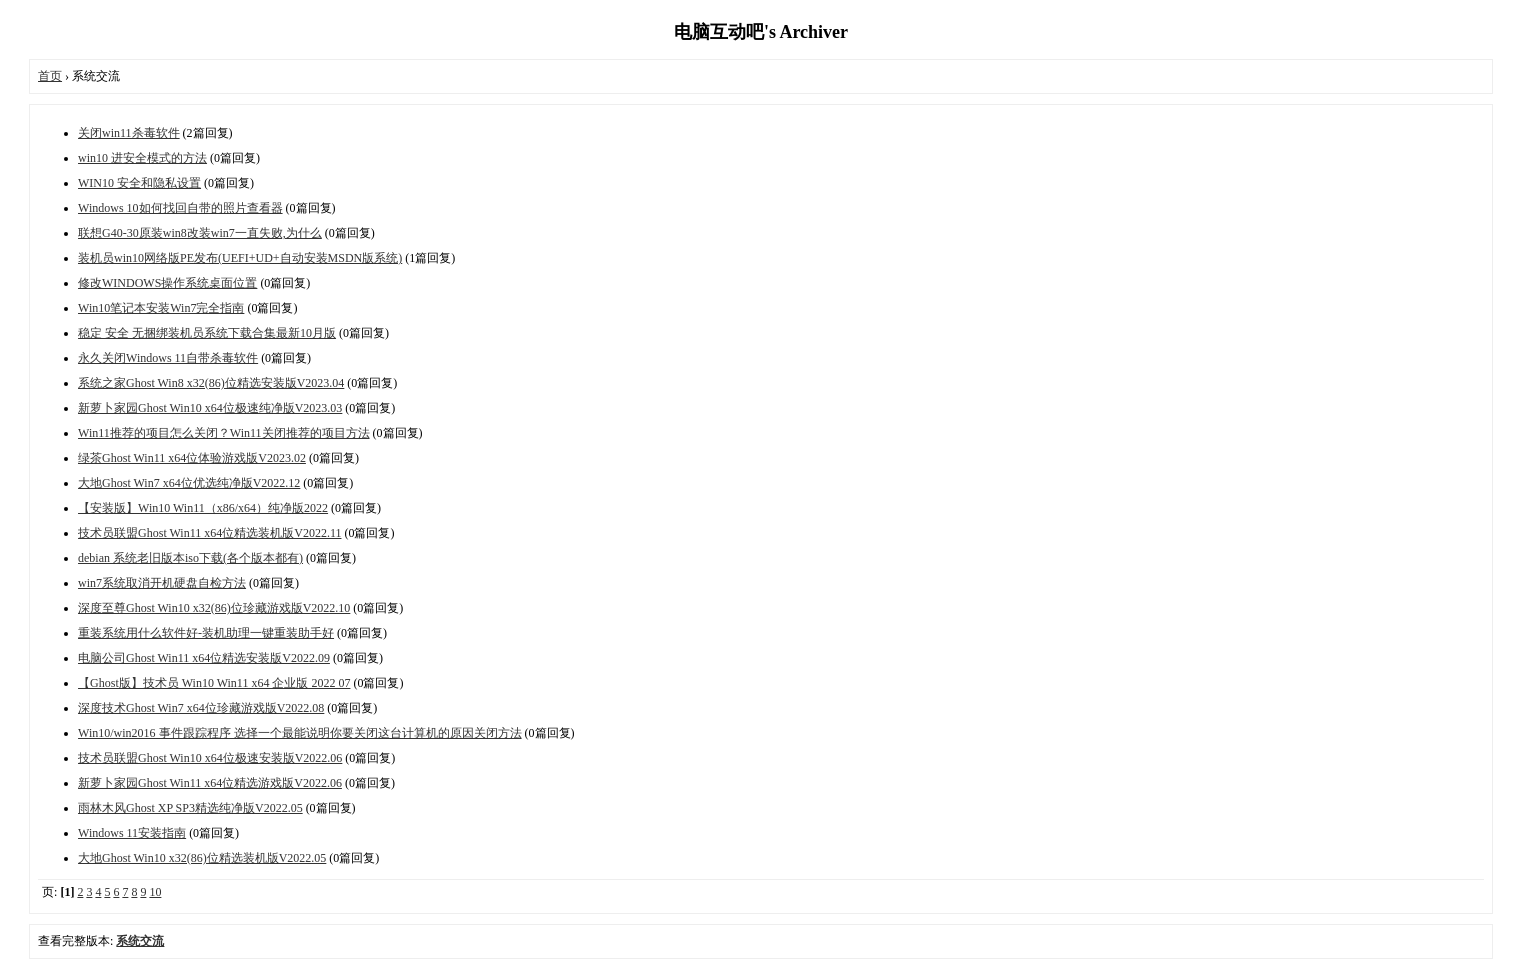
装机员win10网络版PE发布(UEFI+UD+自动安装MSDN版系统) (240, 258)
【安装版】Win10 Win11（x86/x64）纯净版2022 (203, 508)
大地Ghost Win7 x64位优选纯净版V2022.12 (189, 483)
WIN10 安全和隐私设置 (139, 183)
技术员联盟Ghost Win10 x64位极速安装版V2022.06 (210, 758)
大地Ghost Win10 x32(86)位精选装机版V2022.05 (202, 858)
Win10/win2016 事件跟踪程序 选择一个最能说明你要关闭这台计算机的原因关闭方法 (300, 733)
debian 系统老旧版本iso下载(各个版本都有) (190, 558)
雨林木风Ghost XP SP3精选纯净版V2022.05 (190, 808)
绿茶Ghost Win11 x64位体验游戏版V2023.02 (192, 458)
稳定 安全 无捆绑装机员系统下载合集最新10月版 (207, 333)
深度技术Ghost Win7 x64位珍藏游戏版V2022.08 (201, 708)
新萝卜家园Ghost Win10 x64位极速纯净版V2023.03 (210, 408)
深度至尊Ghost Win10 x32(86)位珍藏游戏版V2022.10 (214, 608)
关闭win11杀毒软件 (129, 133)
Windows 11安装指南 (132, 833)
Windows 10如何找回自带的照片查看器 (180, 208)
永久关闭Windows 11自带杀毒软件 (168, 358)
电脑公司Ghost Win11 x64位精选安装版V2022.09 (204, 658)
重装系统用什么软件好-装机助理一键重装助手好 (206, 633)
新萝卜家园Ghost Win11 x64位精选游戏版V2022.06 (210, 783)
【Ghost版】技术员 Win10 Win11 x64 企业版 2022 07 (214, 683)
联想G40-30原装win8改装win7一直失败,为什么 (200, 233)
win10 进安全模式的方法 (142, 158)
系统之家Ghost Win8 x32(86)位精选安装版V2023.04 (211, 383)
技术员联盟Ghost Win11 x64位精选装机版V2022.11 (209, 533)
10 (155, 892)
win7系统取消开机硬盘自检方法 (162, 583)
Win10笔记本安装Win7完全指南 (161, 308)
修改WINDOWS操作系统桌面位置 (167, 283)
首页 (50, 76)
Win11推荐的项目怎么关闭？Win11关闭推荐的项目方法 (223, 433)
